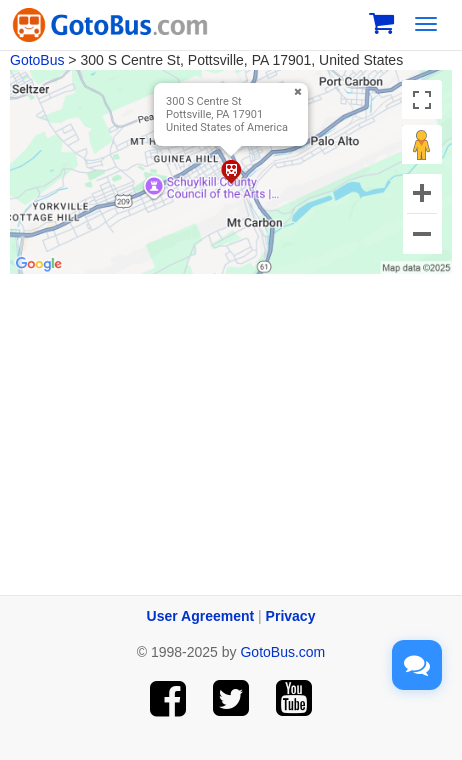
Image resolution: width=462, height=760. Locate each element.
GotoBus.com (282, 652)
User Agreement (201, 616)
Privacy (291, 616)
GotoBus (37, 60)
